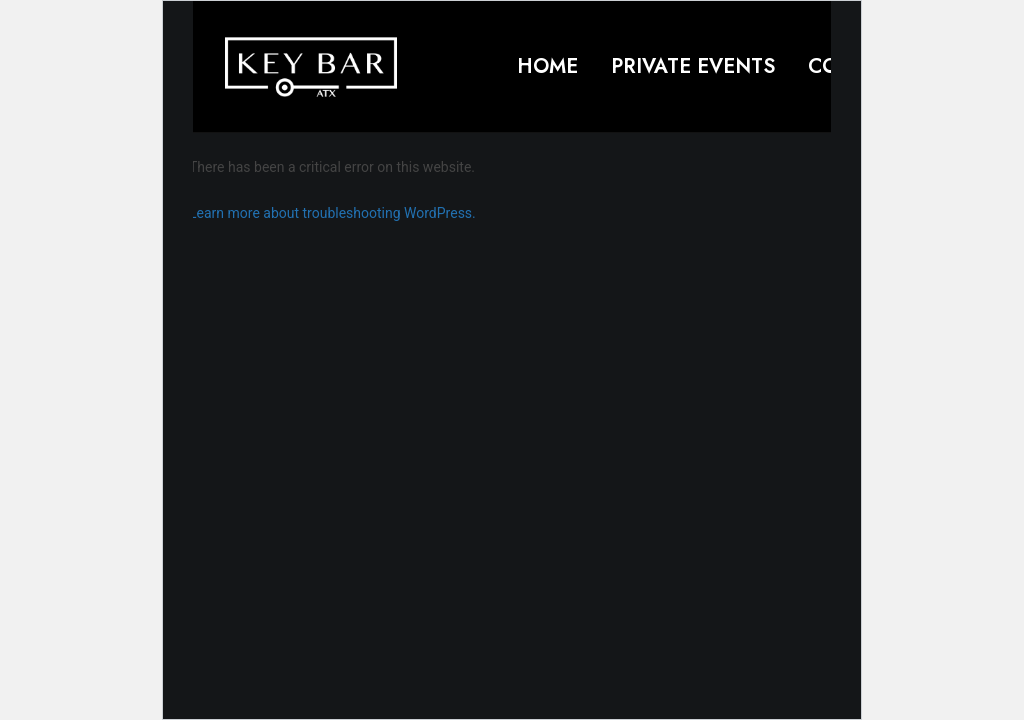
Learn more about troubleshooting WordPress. (332, 213)
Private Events (693, 66)
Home (547, 66)
